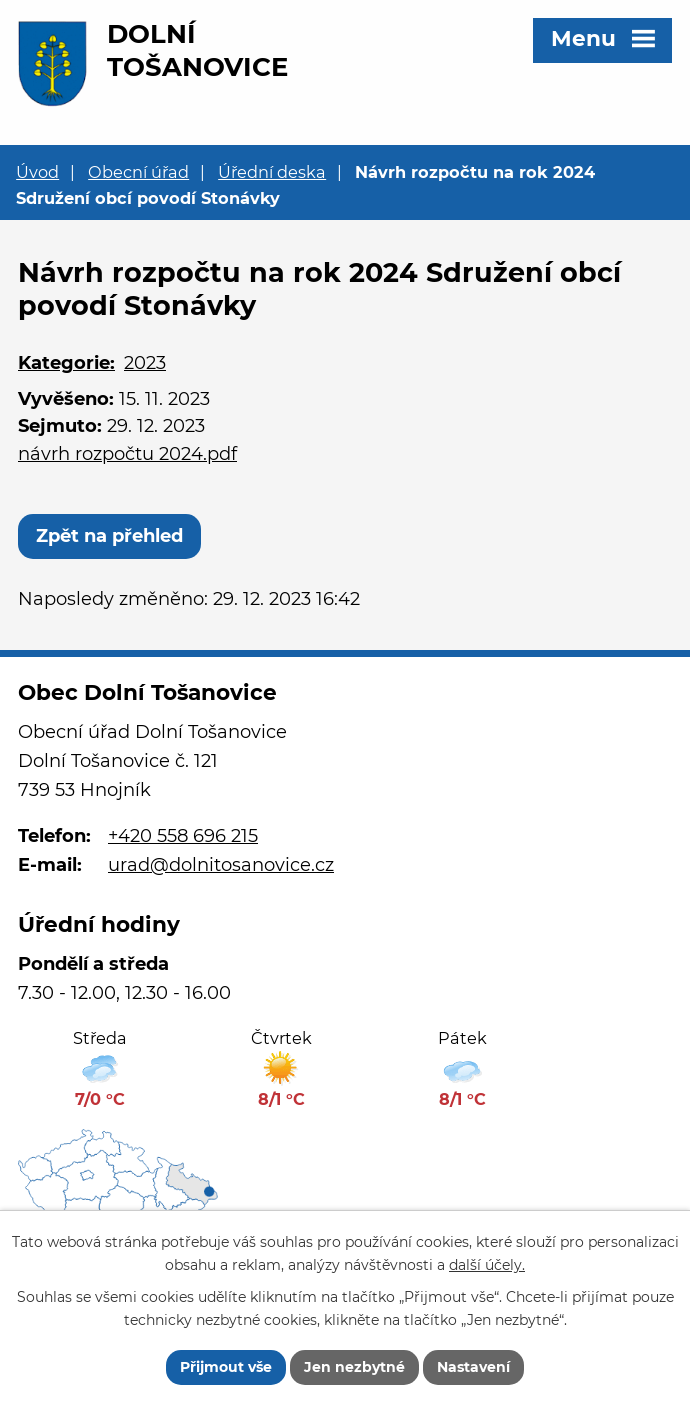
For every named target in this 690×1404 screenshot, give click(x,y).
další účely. (487, 1265)
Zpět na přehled (109, 536)
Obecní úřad (138, 172)
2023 (145, 363)
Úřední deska (272, 172)
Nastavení (473, 1367)
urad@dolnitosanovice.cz (221, 865)
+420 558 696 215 (183, 836)
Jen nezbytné (354, 1367)
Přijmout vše (226, 1367)
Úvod (37, 172)
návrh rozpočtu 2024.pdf (127, 454)
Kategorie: (66, 363)
